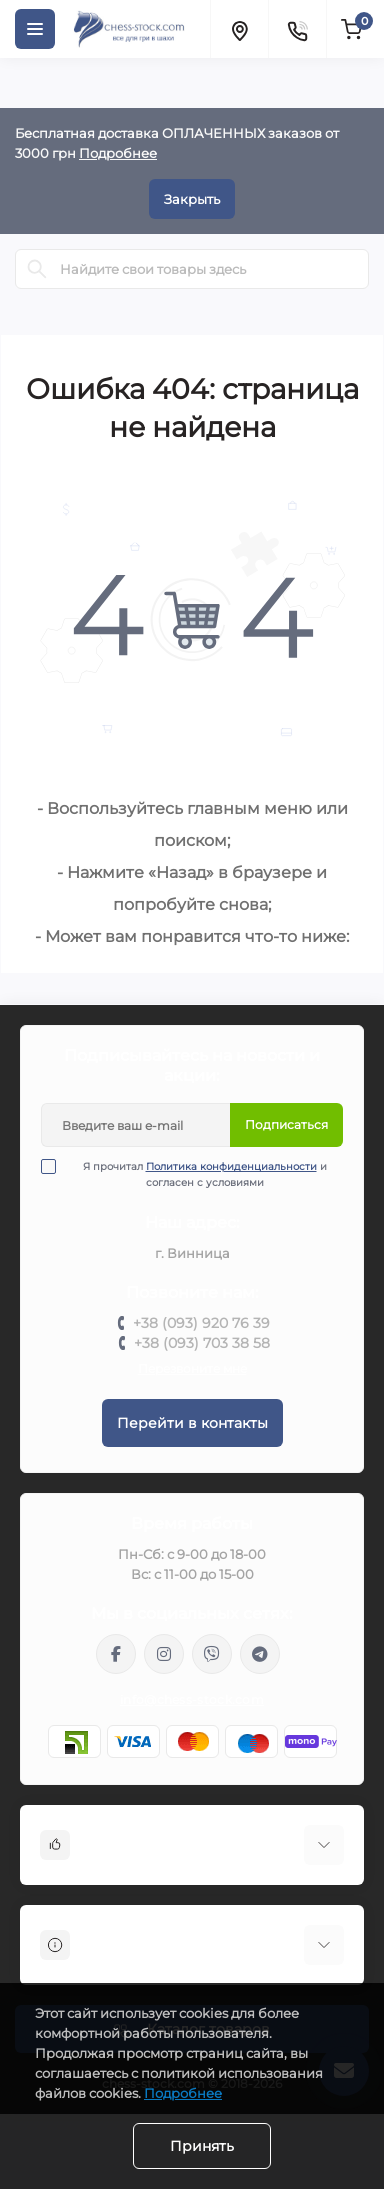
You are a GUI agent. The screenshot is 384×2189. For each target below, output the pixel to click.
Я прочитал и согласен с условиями (196, 1174)
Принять (202, 2146)
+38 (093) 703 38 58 (202, 1343)
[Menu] (35, 29)
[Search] (37, 269)
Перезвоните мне (192, 1368)
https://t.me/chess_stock (260, 1654)
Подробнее (118, 153)
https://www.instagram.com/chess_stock (164, 1654)
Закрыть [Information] (192, 199)
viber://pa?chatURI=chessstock (212, 1654)
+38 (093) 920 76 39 (201, 1323)
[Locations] (239, 29)
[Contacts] (297, 29)
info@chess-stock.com (192, 1699)
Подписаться (286, 1124)
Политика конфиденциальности (231, 1166)
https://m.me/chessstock (116, 1654)
